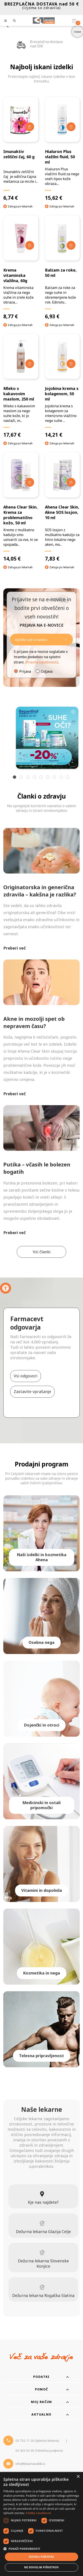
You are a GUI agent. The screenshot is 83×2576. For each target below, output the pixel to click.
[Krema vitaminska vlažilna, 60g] (20, 267)
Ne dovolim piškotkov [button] (41, 2567)
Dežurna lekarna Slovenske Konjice (43, 2257)
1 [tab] (15, 777)
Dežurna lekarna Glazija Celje (43, 2225)
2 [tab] (21, 777)
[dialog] (41, 2524)
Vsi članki (41, 1251)
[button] (41, 2548)
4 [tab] (35, 777)
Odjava (46, 671)
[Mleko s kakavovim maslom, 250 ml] (20, 386)
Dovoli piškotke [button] (41, 2557)
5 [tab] (41, 777)
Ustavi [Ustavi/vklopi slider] (77, 31)
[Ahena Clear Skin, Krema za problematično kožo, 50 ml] (20, 507)
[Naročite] (41, 639)
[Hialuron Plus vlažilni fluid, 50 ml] (62, 149)
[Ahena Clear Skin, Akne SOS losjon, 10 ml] (62, 507)
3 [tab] (28, 777)
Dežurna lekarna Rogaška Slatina (43, 2289)
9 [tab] (68, 777)
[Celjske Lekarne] (44, 20)
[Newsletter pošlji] (66, 639)
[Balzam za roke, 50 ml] (62, 267)
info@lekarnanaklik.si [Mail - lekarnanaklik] (30, 2464)
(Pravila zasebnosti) (41, 662)
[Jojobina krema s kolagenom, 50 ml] (62, 386)
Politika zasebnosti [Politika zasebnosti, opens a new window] (38, 2513)
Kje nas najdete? (43, 2196)
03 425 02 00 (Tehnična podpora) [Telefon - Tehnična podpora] (39, 2450)
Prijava (25, 671)
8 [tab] (61, 777)
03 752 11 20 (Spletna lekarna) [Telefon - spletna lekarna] (37, 2440)
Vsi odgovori (25, 1375)
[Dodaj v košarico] (29, 126)
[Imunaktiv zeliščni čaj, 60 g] (20, 149)
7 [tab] (55, 777)
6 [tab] (48, 777)
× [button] (78, 2476)
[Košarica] (74, 20)
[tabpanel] (47, 738)
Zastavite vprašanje (32, 1391)
